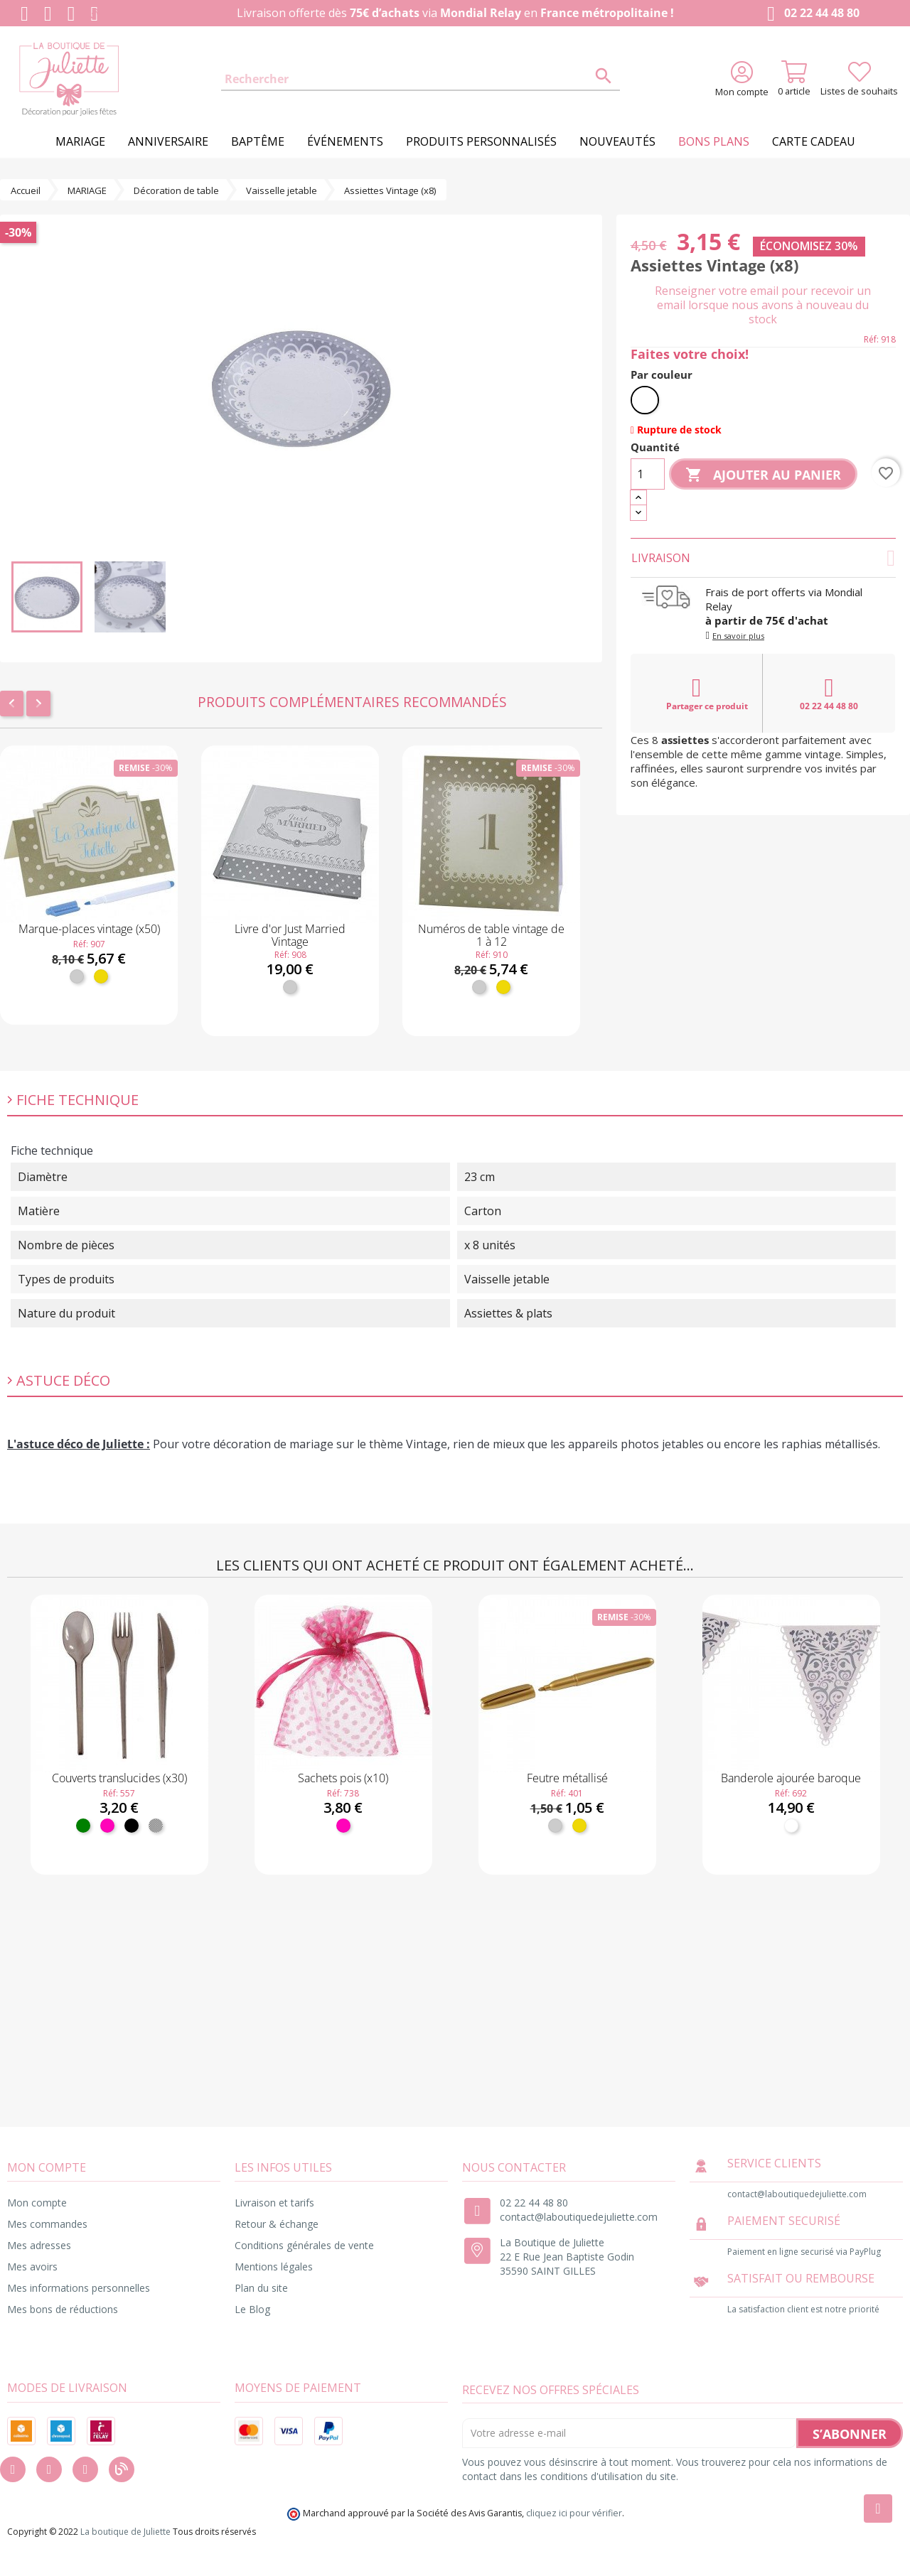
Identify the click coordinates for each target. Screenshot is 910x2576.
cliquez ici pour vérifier (574, 2513)
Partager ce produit (707, 693)
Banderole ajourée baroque (791, 1778)
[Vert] (83, 1825)
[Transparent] (156, 1825)
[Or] (101, 976)
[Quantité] (648, 474)
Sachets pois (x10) (343, 1778)
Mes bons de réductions (62, 2309)
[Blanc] (645, 400)
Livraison (763, 557)
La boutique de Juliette (125, 2532)
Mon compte (37, 2202)
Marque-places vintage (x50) (89, 929)
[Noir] (131, 1825)
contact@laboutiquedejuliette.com (579, 2217)
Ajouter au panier (763, 475)
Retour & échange (276, 2224)
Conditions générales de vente (304, 2245)
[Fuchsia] (107, 1825)
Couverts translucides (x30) (119, 1778)
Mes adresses (39, 2245)
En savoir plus (738, 635)
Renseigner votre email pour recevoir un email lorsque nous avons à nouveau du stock (763, 305)
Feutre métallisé (567, 1778)
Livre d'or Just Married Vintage (290, 935)
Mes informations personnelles (78, 2288)
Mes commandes (47, 2224)
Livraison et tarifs (274, 2202)
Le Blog (252, 2309)
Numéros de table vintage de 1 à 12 (491, 935)
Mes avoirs (32, 2266)
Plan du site (261, 2288)
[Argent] (77, 976)
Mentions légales (274, 2266)
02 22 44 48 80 (810, 14)
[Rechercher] (420, 79)
